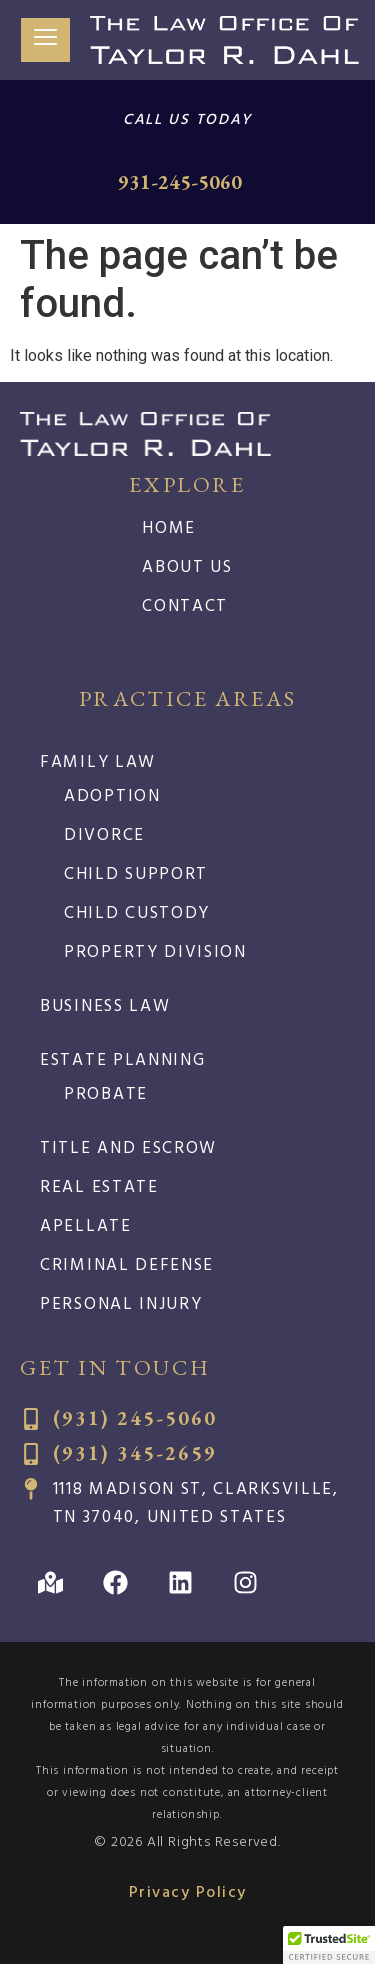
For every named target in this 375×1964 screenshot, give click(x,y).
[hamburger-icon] (45, 40)
